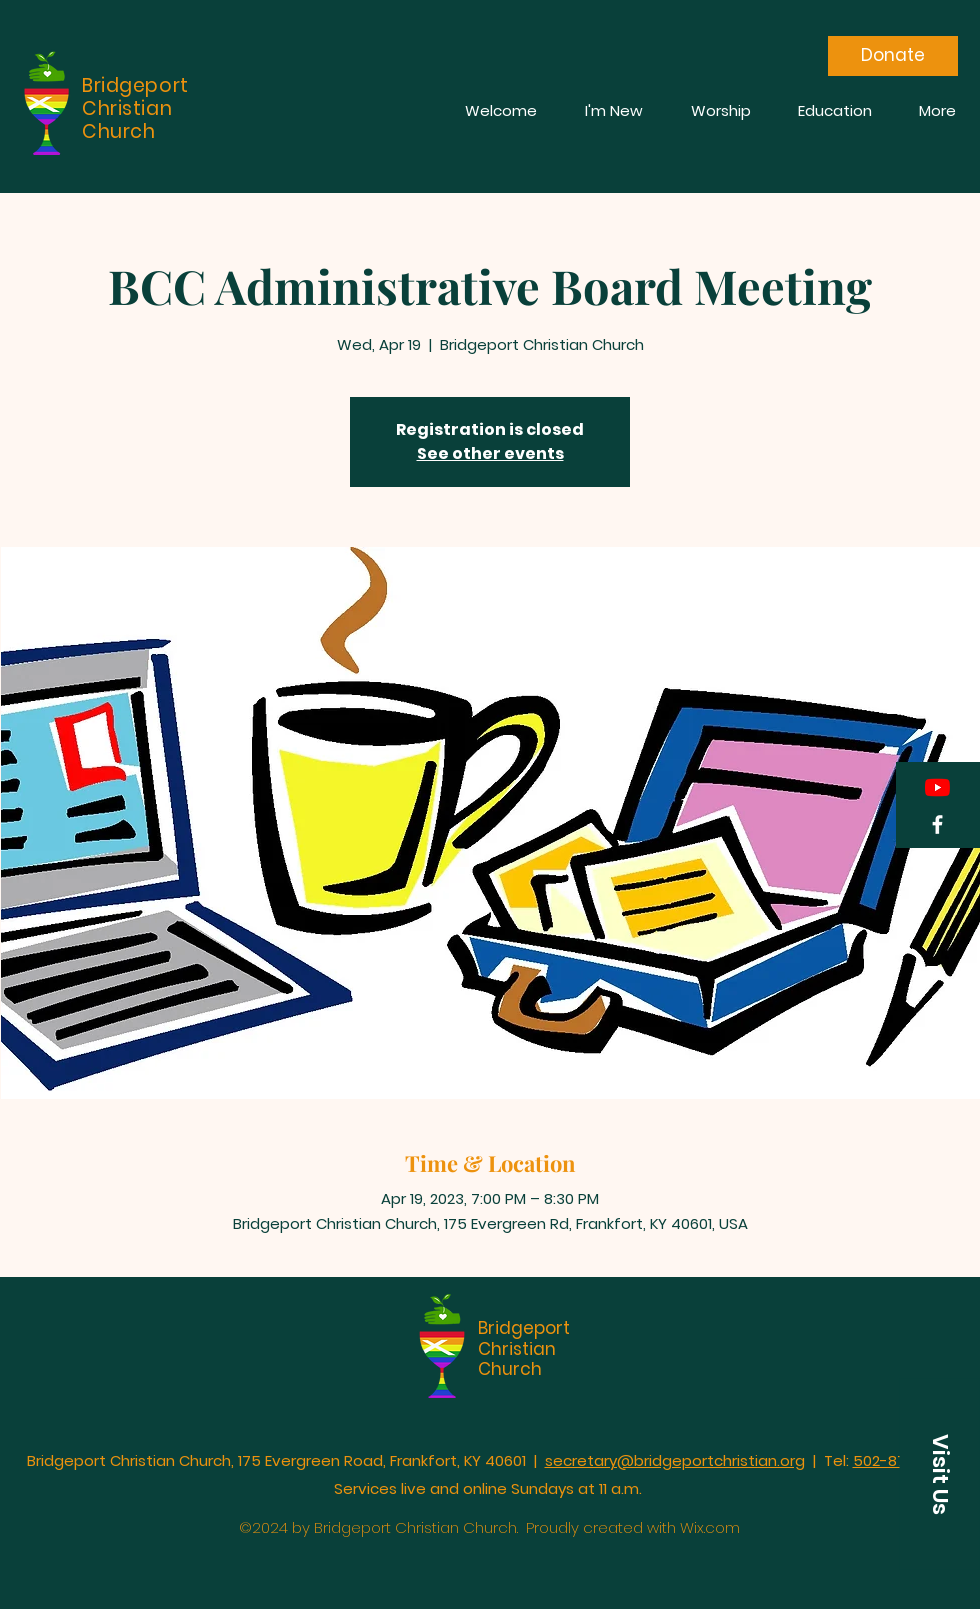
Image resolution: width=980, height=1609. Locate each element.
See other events (490, 453)
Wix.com (710, 1527)
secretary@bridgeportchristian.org (675, 1460)
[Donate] (893, 56)
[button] (940, 1474)
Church (510, 1369)
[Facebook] (937, 824)
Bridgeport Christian (524, 1338)
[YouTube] (937, 787)
